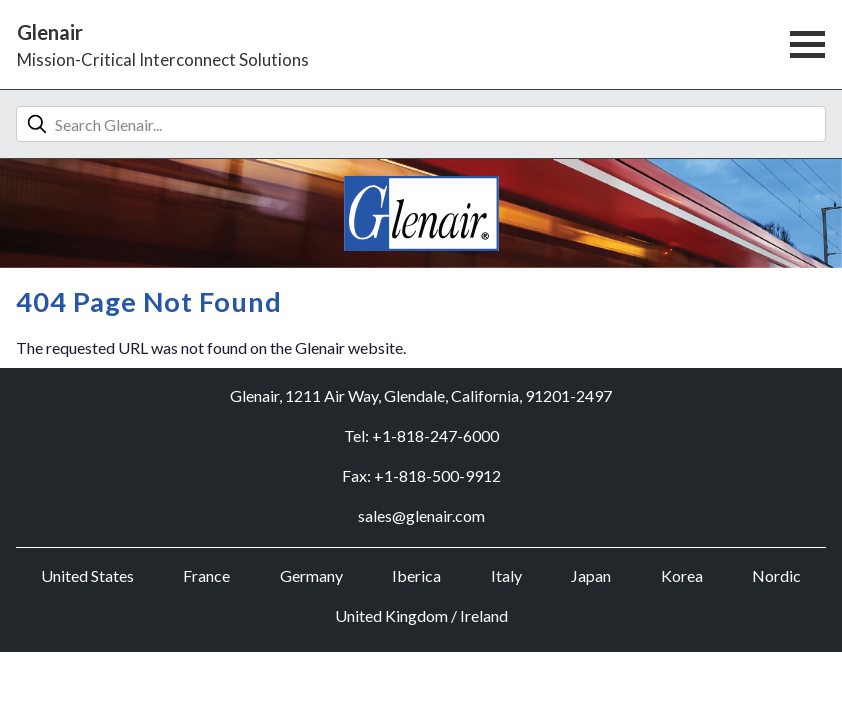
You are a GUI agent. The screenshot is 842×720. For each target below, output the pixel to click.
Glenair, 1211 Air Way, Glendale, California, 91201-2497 (421, 395)
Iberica (416, 575)
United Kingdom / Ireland (421, 615)
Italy (506, 575)
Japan (591, 575)
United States (87, 575)
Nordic (776, 575)
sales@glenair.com (421, 515)
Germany (311, 575)
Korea (682, 575)
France (206, 575)
